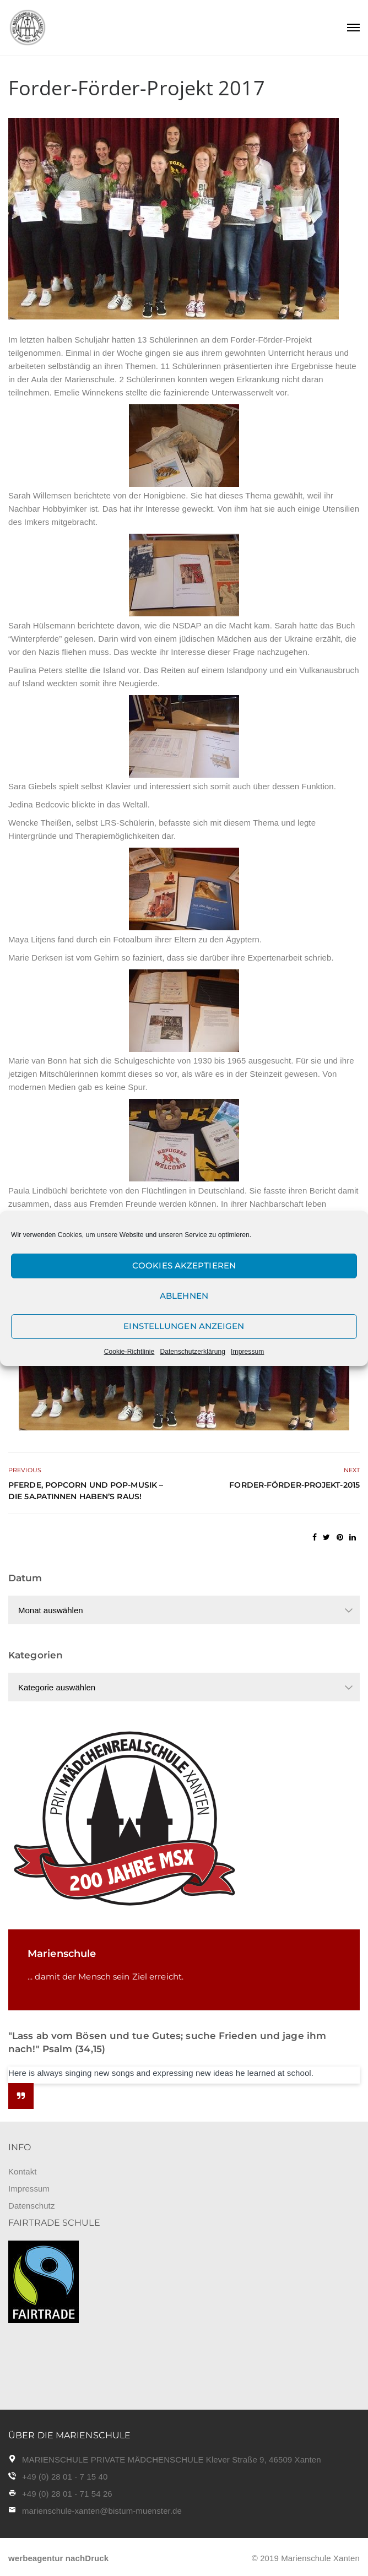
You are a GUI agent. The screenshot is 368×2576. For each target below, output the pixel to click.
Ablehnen (184, 1295)
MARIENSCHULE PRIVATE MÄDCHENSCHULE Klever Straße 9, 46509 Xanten (171, 2459)
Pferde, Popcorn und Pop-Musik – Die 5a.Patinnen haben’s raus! (85, 1490)
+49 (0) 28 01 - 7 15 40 (64, 2476)
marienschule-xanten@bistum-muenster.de (102, 2510)
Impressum (247, 1351)
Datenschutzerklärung (192, 1351)
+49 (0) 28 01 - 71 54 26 (67, 2493)
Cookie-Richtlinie (129, 1351)
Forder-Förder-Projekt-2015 (294, 1485)
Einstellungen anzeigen (183, 1326)
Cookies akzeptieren (184, 1265)
